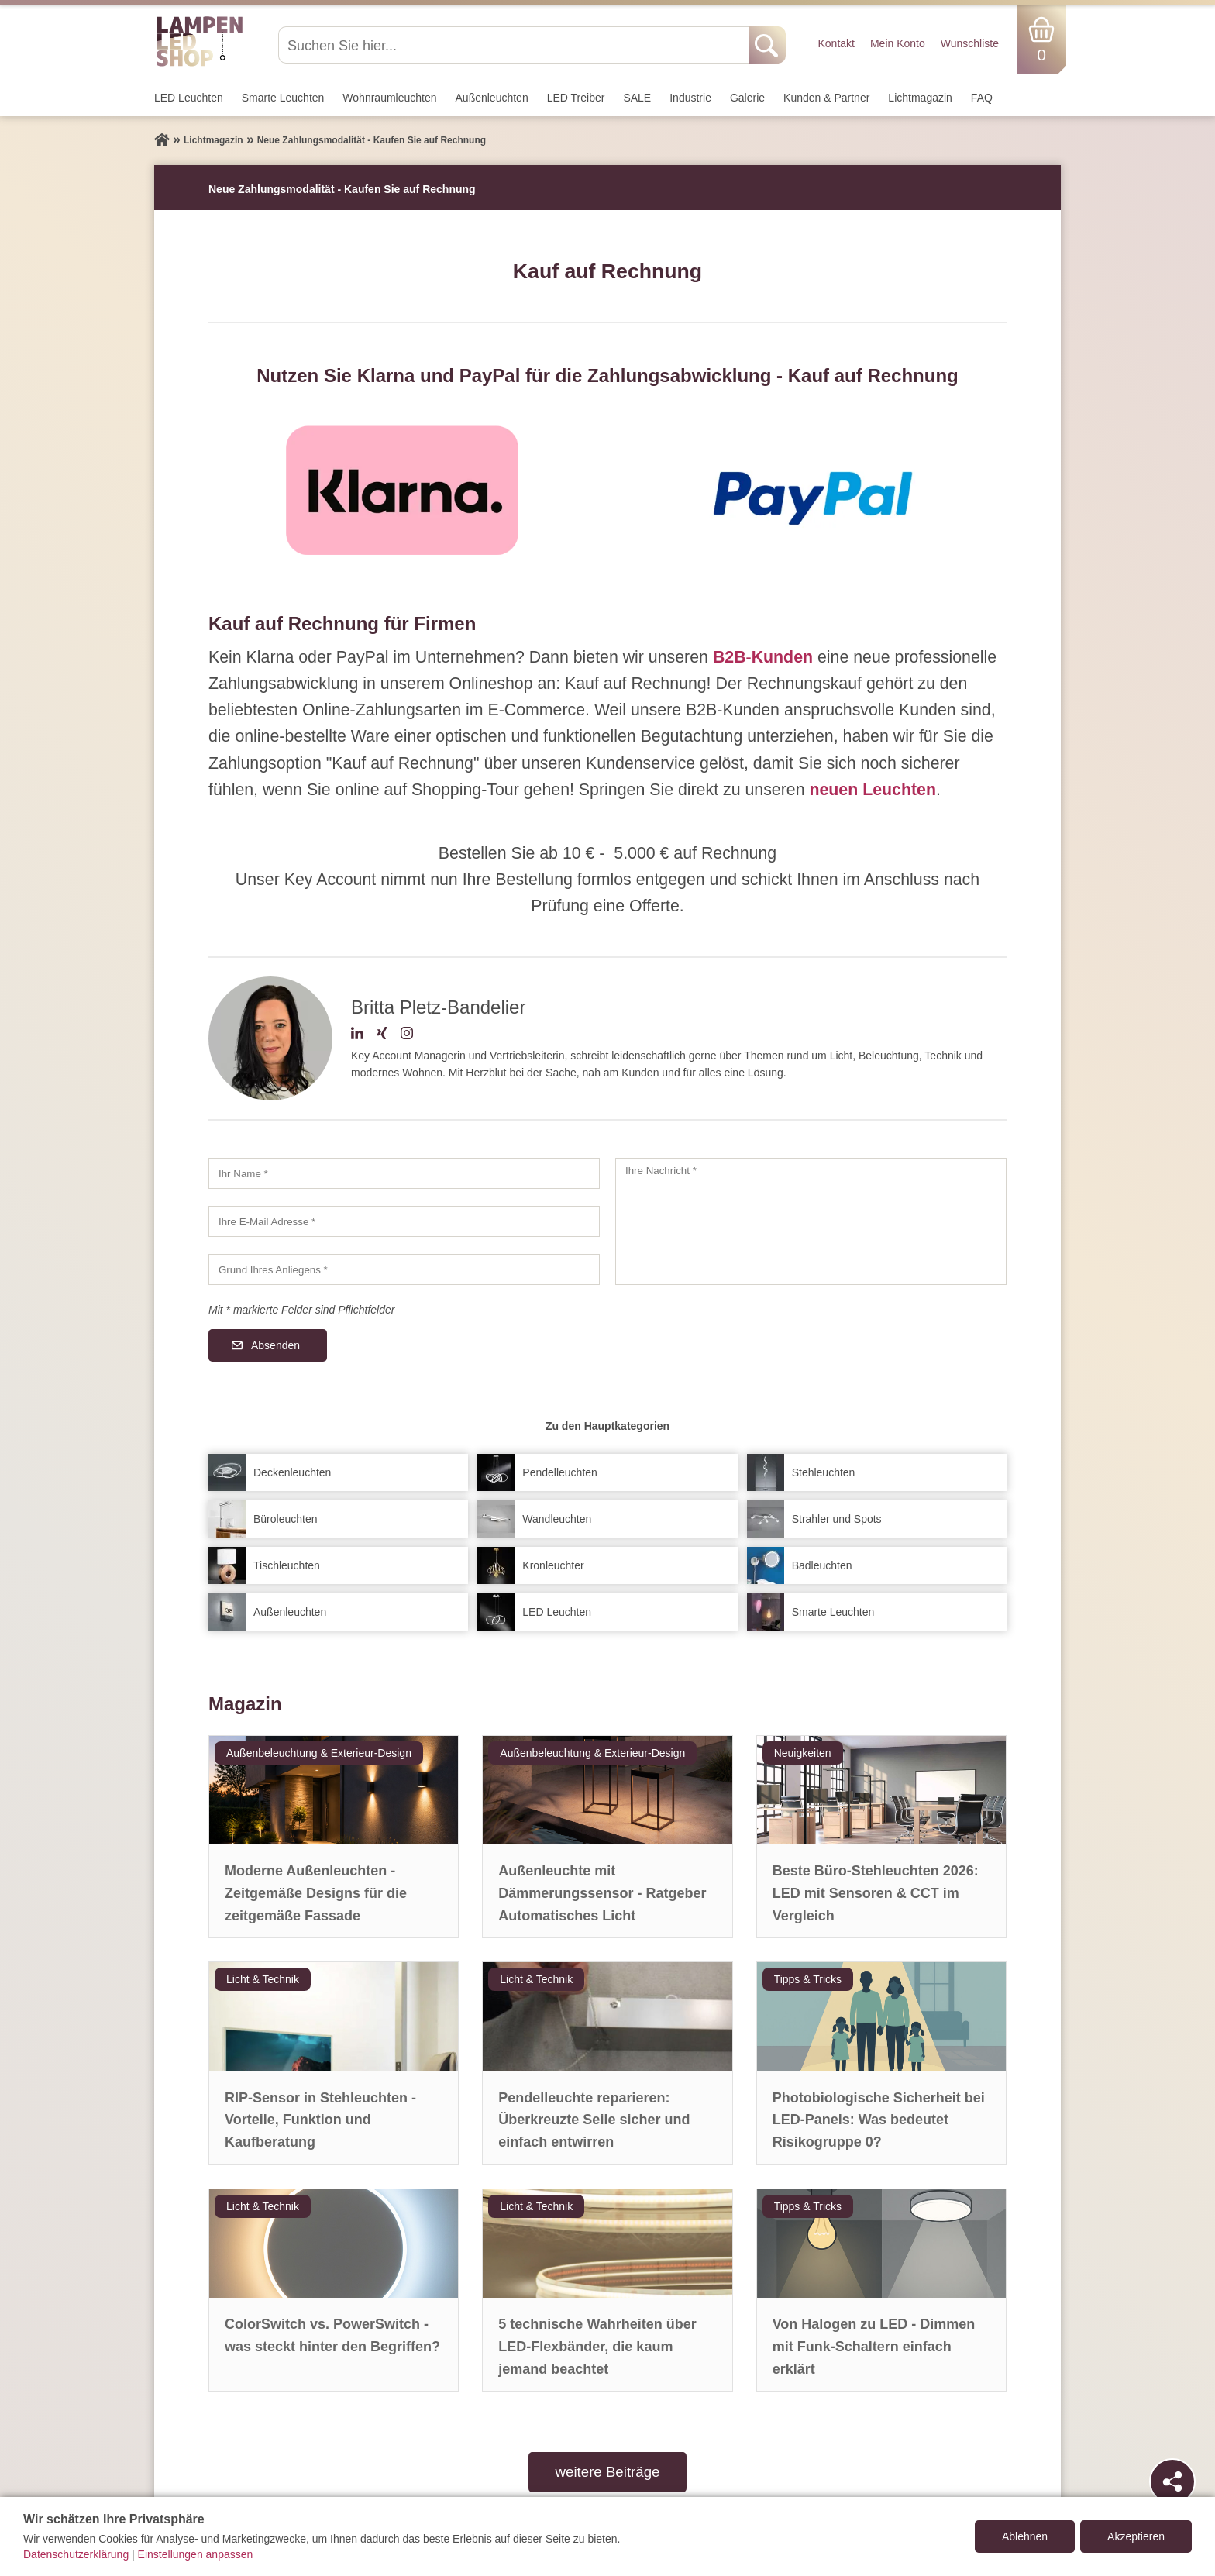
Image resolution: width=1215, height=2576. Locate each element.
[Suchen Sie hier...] (515, 45)
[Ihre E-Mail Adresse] (404, 1221)
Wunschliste (970, 43)
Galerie (747, 97)
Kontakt (835, 43)
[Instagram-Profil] (407, 1035)
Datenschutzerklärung (76, 2554)
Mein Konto (897, 43)
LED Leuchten (188, 97)
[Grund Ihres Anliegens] (404, 1269)
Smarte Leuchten (283, 97)
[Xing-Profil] (382, 1035)
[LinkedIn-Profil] (357, 1035)
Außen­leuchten (492, 97)
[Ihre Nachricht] (811, 1221)
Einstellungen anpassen (195, 2554)
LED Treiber (576, 97)
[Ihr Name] (404, 1173)
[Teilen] (1172, 2481)
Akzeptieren (1136, 2536)
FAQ (982, 97)
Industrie (690, 97)
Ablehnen (1025, 2536)
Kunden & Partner (826, 97)
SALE (637, 97)
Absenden (275, 1345)
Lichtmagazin (920, 97)
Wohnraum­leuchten (389, 97)
